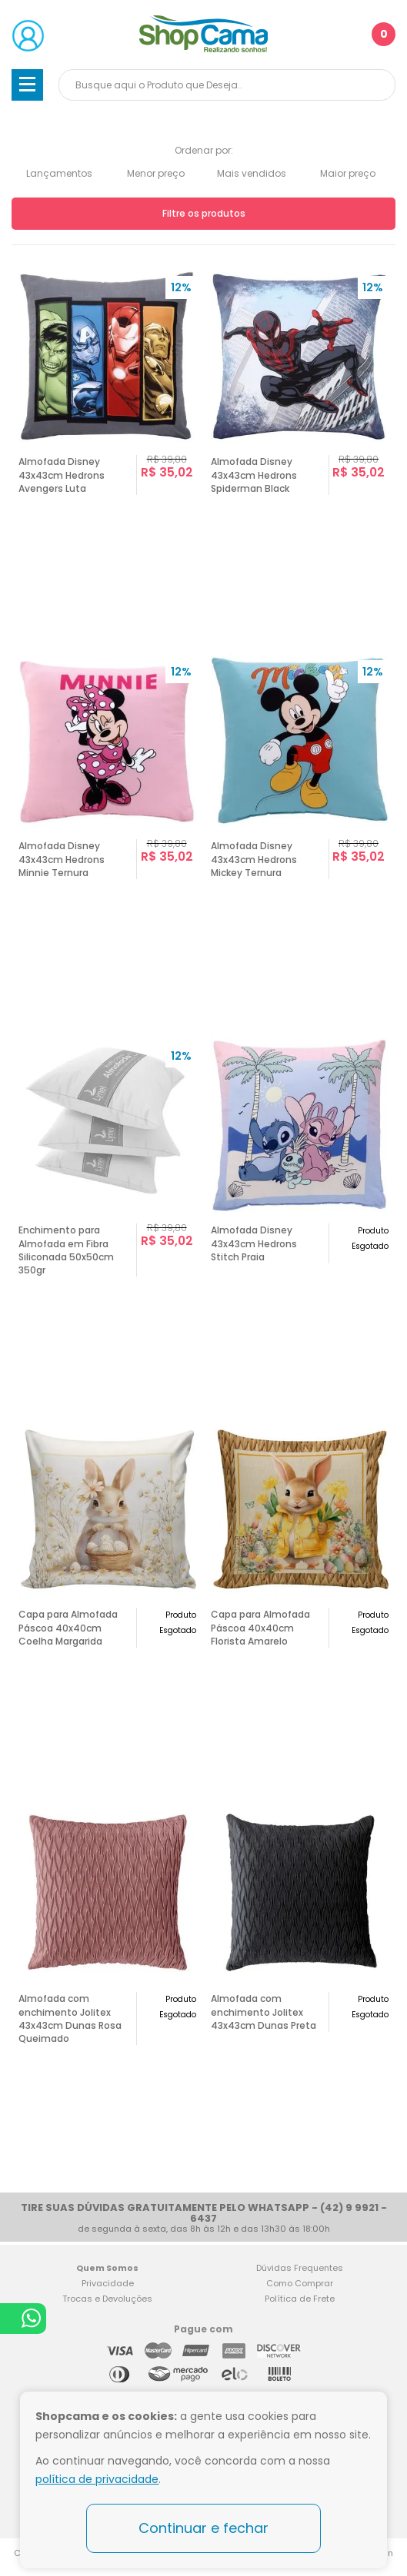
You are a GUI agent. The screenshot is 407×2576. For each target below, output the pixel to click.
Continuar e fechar (203, 2528)
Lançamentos (59, 173)
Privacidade (108, 2283)
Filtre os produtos (203, 213)
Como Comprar (299, 2283)
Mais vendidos (251, 173)
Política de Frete (300, 2298)
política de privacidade (96, 2479)
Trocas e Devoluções (107, 2298)
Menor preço (156, 173)
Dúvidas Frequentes (299, 2268)
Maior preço (347, 173)
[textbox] (227, 85)
